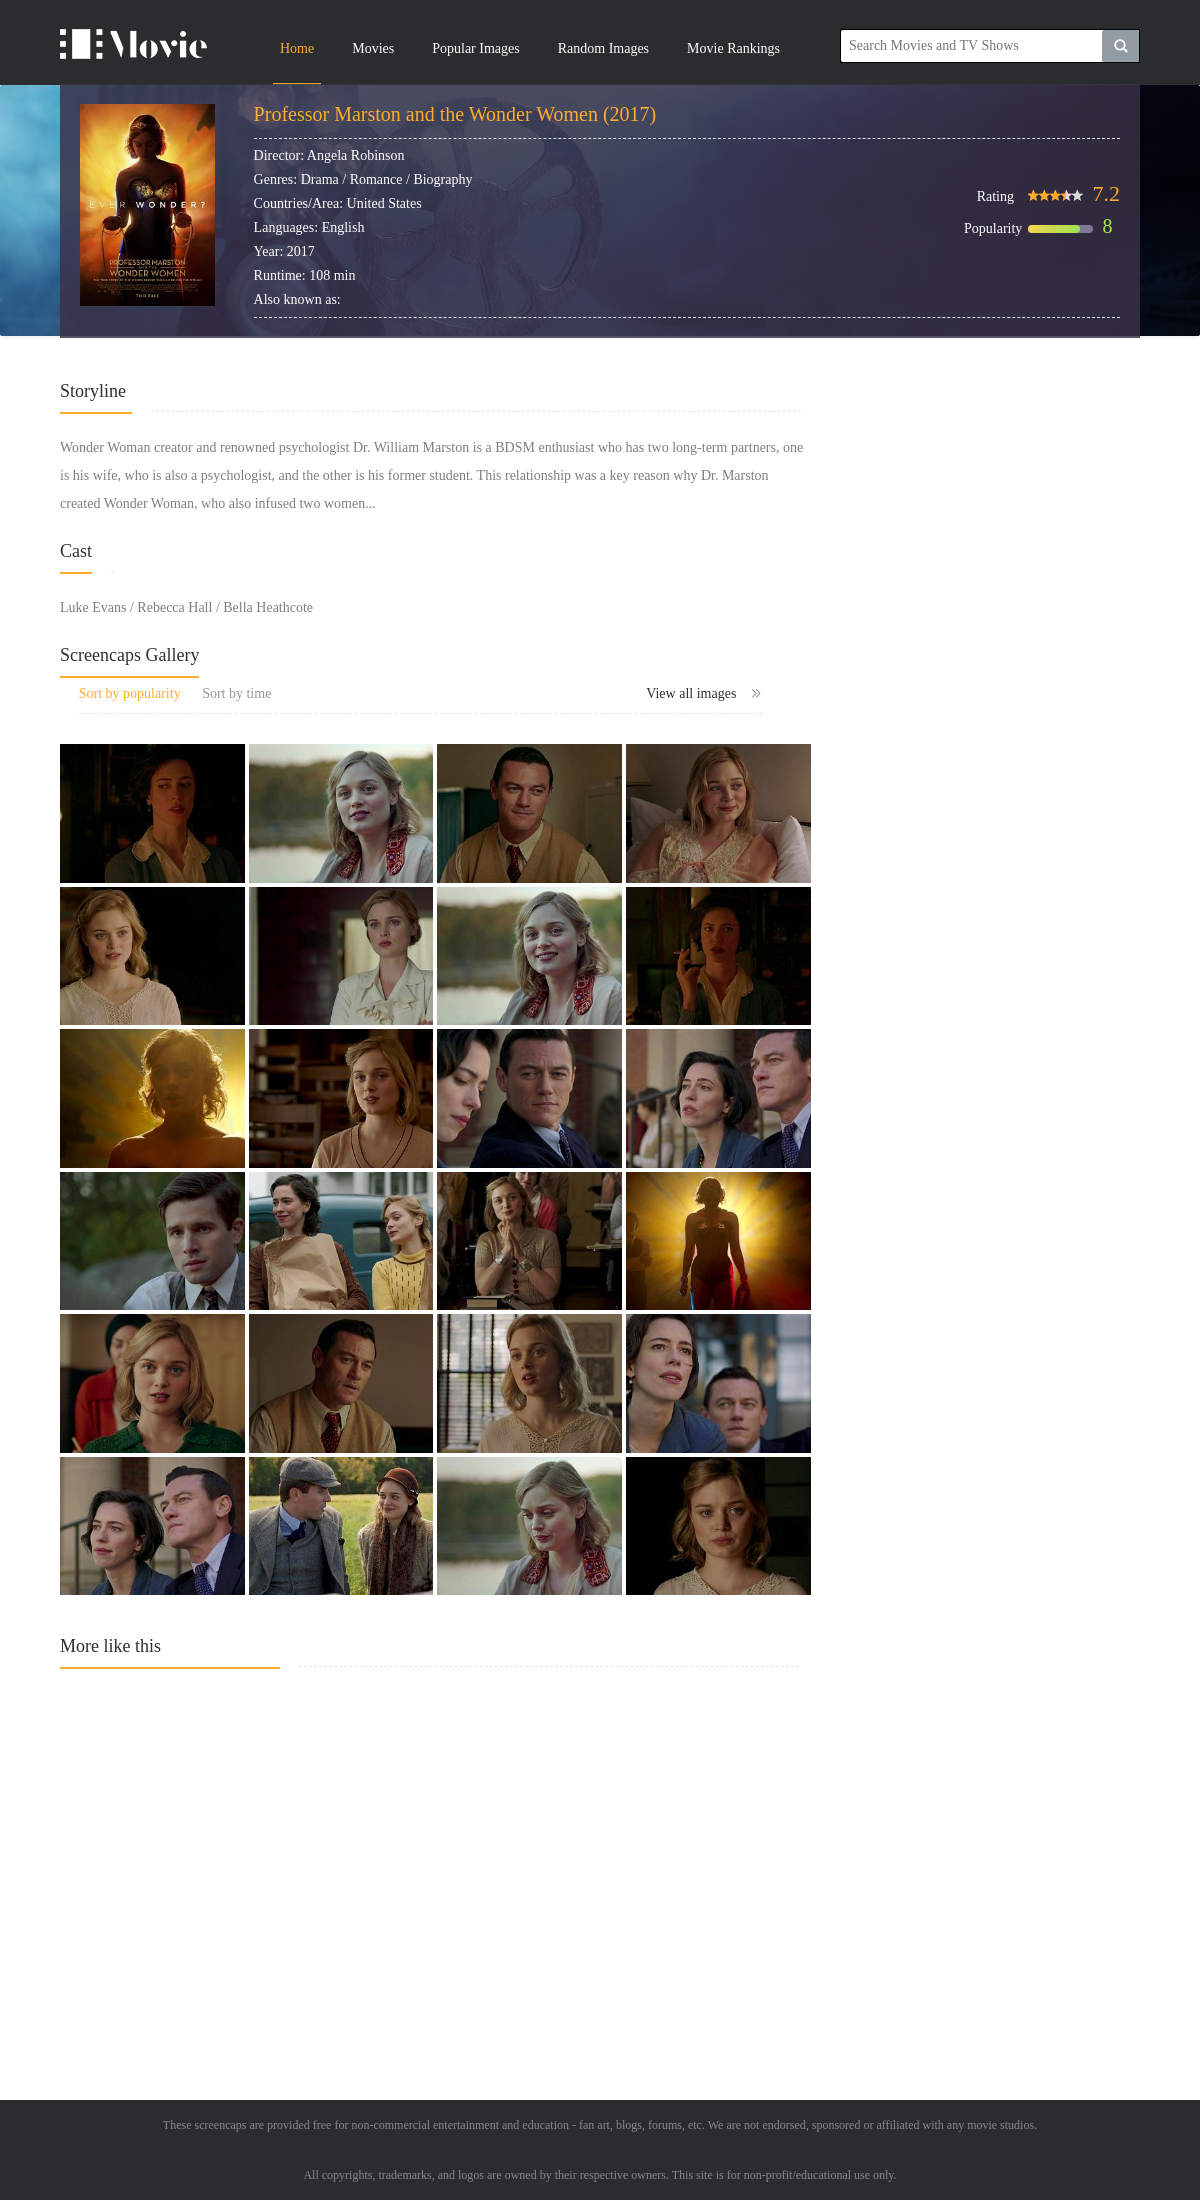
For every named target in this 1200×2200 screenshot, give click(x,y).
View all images (704, 694)
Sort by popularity (130, 693)
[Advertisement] (435, 1865)
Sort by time (236, 693)
